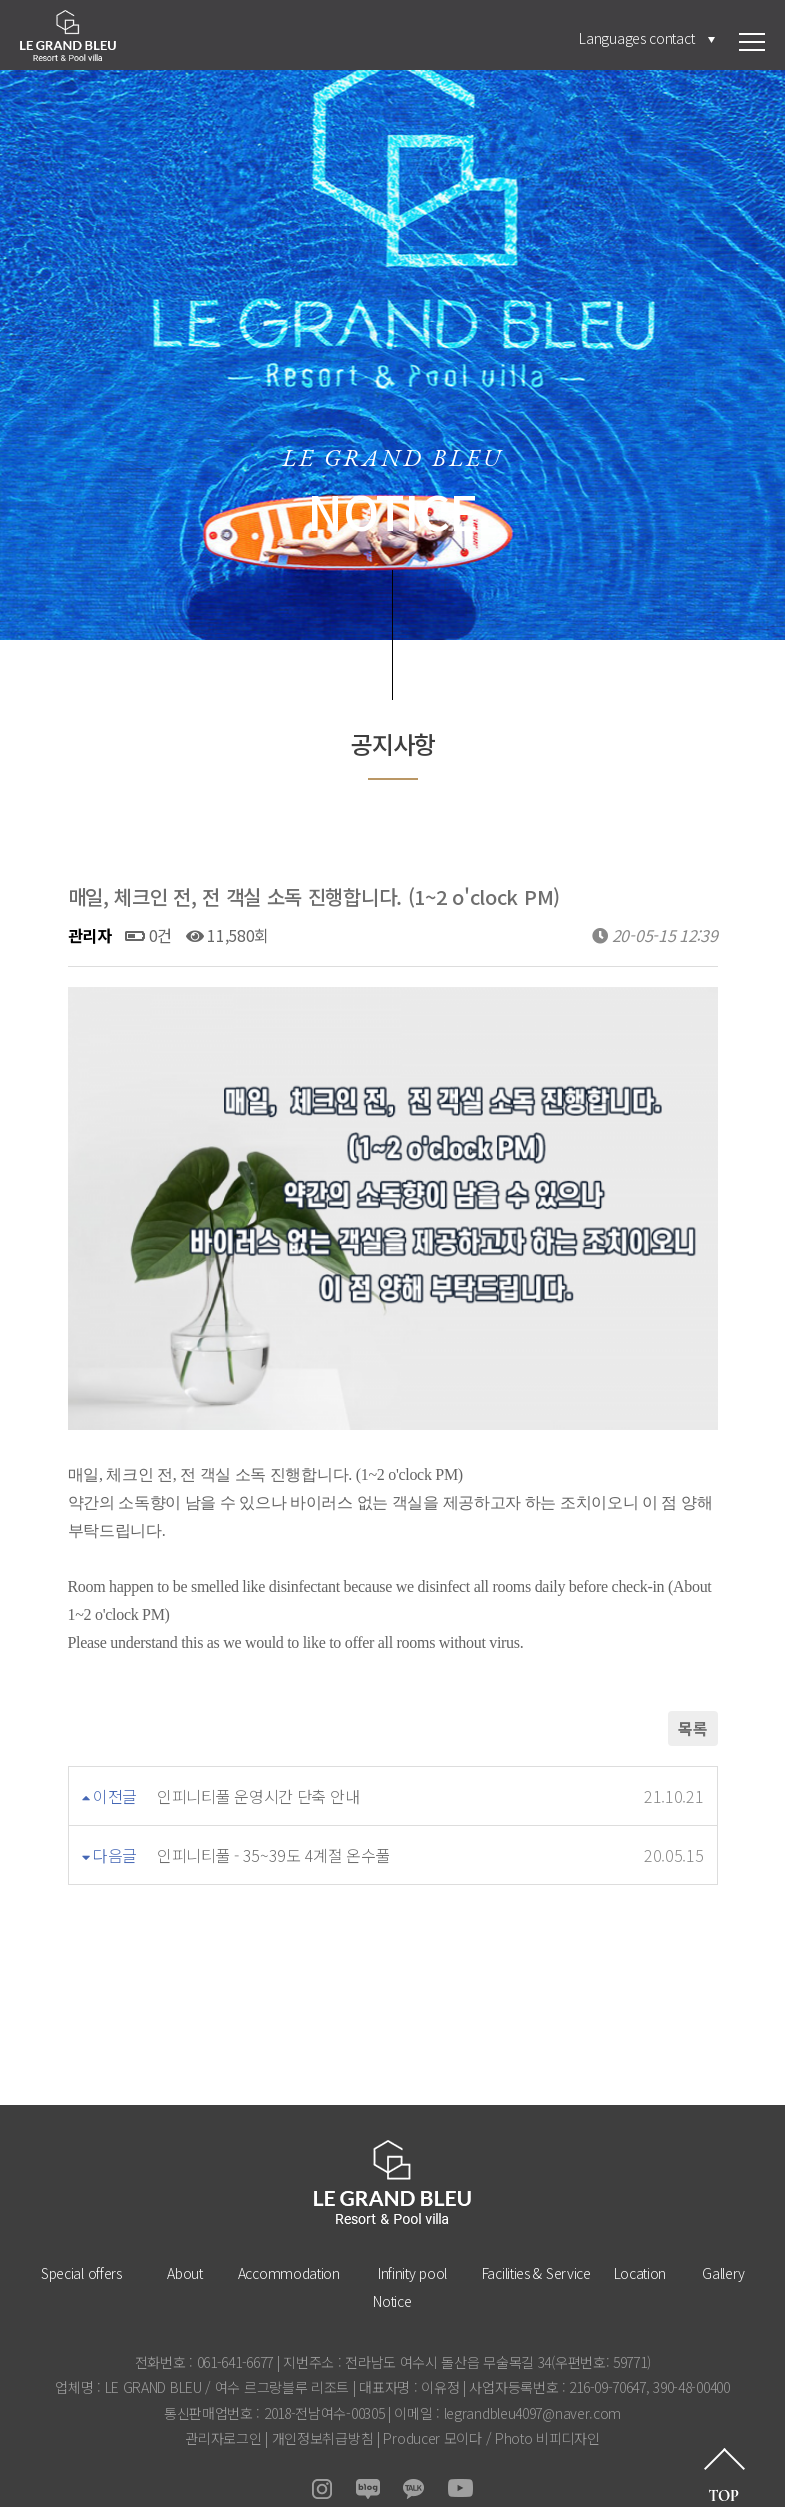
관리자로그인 (223, 2404)
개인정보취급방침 (323, 2404)
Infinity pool (412, 2239)
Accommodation (289, 2239)
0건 (148, 935)
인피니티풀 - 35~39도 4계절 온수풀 (273, 1821)
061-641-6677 (235, 2328)
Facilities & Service (536, 2239)
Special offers (81, 2239)
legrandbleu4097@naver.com (533, 2379)
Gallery (723, 2239)
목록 (692, 1694)
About (185, 2239)
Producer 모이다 (432, 2404)
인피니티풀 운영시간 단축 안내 (258, 1762)
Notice (392, 2267)
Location (640, 2239)
